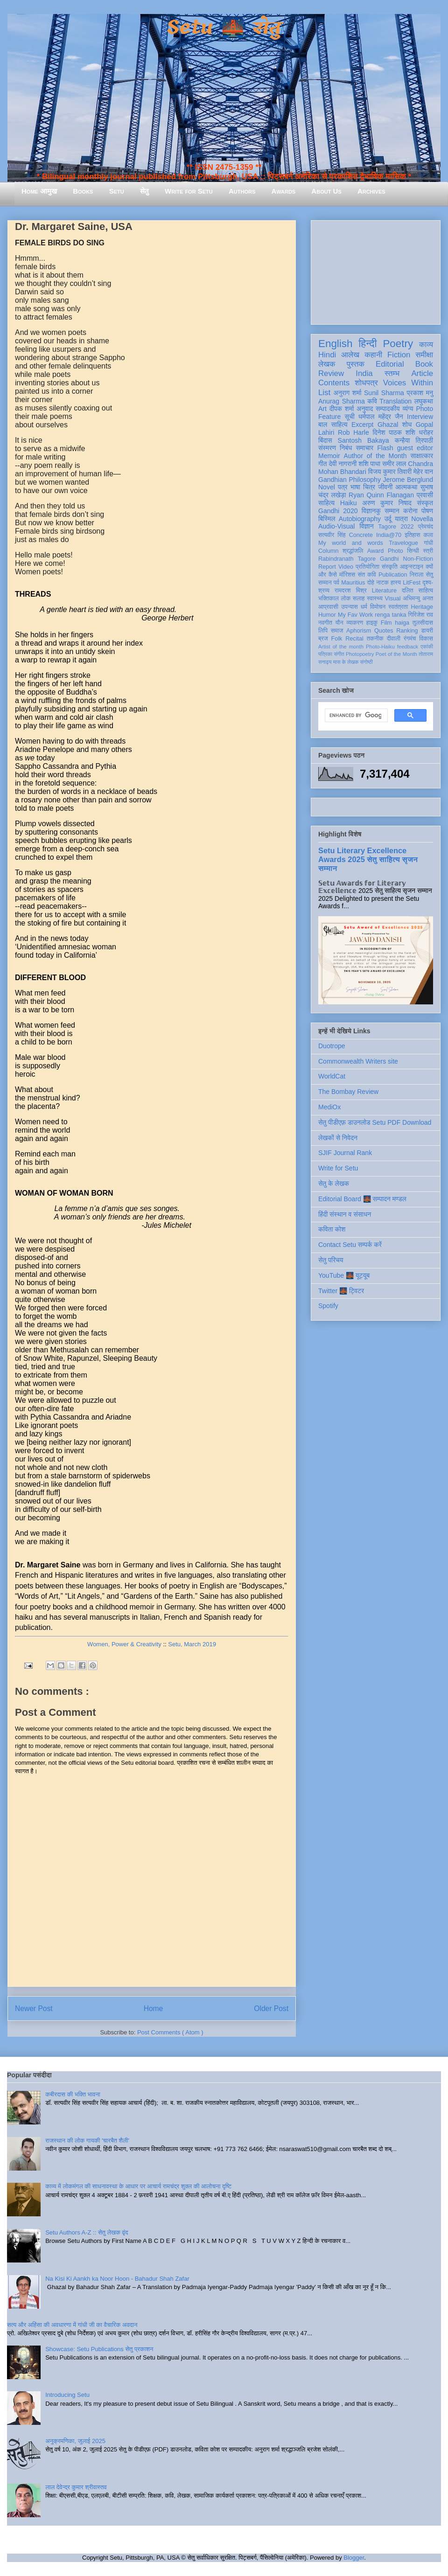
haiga (402, 623)
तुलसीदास (423, 623)
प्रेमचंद (425, 526)
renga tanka (390, 615)
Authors (242, 191)
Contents (334, 382)
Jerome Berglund (408, 479)
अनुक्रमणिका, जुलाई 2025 (75, 2440)
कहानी (373, 354)
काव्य (426, 344)
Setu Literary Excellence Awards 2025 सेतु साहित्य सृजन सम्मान (368, 859)
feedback (407, 646)
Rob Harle (353, 432)
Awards (283, 191)
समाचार (365, 448)
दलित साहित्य (417, 590)
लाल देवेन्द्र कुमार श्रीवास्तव (75, 2487)
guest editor (415, 448)
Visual (393, 598)
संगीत (339, 654)
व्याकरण (354, 623)
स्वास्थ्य (375, 598)
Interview (420, 416)
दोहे (370, 582)
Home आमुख (39, 191)
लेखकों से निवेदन (337, 1138)
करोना (410, 511)
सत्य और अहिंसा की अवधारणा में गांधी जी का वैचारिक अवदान (72, 2324)
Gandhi (389, 559)
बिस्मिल (326, 518)
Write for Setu (189, 191)
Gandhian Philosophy (349, 479)
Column (328, 551)
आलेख (350, 354)
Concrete (361, 535)
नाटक (382, 582)
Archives (371, 191)
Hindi (327, 354)
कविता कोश (331, 1229)
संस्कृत (425, 503)
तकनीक (375, 638)
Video (345, 567)
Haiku (348, 503)
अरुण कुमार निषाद (387, 503)
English (335, 343)
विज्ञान (366, 526)
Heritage (422, 607)
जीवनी (385, 487)
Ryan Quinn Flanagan (381, 495)
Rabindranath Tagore (347, 559)
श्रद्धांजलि (353, 551)
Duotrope (331, 1046)
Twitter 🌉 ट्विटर (341, 1291)
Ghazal (388, 424)
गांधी (428, 543)
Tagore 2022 (396, 526)
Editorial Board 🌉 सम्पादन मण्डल (362, 1199)
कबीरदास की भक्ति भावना (72, 2094)
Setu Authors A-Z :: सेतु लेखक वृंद (86, 2232)
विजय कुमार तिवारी (390, 471)
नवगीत (325, 623)
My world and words (350, 543)
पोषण (427, 511)
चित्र (369, 487)
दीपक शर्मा (341, 408)
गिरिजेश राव (420, 615)
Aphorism (358, 630)
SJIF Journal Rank (345, 1152)
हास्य (396, 582)
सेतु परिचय (330, 1260)
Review (331, 373)
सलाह (359, 598)
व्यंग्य (407, 408)
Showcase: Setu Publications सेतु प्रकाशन (99, 2349)
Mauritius (353, 582)
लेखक (327, 364)
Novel (326, 487)
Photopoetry (360, 654)
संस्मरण (327, 448)
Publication (392, 574)
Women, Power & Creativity (124, 1644)
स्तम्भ (392, 373)
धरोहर (426, 432)
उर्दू (387, 518)
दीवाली (393, 638)
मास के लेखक (346, 662)
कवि (372, 401)
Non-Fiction (418, 559)
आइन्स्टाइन (411, 567)
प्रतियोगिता (367, 567)
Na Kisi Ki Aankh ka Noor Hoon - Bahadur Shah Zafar (117, 2278)
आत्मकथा (406, 487)
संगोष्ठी (366, 662)
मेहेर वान (423, 471)
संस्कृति (390, 567)
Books (83, 191)
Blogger (353, 2557)
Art (322, 408)
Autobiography (360, 518)
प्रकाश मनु (420, 393)
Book (424, 364)
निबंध (346, 448)
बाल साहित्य (333, 424)
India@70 (388, 535)
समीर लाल (394, 463)
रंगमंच (410, 638)
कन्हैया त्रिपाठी (414, 440)
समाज (337, 630)
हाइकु (372, 623)
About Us (326, 191)
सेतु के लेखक (333, 1183)
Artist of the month (341, 646)
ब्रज (323, 638)
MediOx (329, 1107)
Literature (384, 590)
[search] (355, 715)
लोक (346, 598)
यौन (339, 623)
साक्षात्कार (421, 456)
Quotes (383, 630)
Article (422, 373)
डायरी (427, 630)
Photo (395, 551)
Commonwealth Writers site (358, 1061)
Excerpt (362, 424)
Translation (395, 401)
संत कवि (366, 574)
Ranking (407, 630)
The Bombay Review (348, 1091)
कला (429, 535)
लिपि (323, 630)
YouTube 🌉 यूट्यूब (344, 1275)
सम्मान (392, 511)
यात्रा (401, 518)
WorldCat (331, 1076)
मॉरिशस (347, 574)
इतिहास (412, 535)
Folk (337, 638)
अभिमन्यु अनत (418, 598)
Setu (116, 191)
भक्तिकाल (328, 598)
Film (386, 623)
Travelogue (403, 543)
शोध (407, 424)
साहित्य (326, 503)
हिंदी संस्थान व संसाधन (344, 1214)
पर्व (336, 582)
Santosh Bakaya (363, 440)
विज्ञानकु (371, 511)
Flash (385, 448)
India (364, 373)
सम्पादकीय (388, 408)
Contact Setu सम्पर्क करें (350, 1244)
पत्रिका (325, 654)
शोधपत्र (366, 382)
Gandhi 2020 (337, 511)
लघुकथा (423, 401)
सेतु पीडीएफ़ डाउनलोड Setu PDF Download (374, 1122)
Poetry (398, 343)
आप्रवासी (328, 607)
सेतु (144, 191)
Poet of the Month (396, 654)
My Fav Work (355, 615)
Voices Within (408, 382)
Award (375, 551)
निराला (416, 574)
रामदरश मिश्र (351, 590)
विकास (426, 638)
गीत (322, 463)
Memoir (329, 456)
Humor (327, 615)
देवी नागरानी (343, 463)
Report (327, 567)
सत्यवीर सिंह (332, 535)
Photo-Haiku (380, 646)
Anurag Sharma (341, 401)
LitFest (411, 582)
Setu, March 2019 (192, 1644)
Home (153, 2008)
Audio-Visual (336, 526)
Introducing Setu (67, 2394)
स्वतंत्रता (398, 607)
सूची (349, 416)
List (324, 392)
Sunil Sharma (384, 393)
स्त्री (428, 551)
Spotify (328, 1305)
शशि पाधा (369, 463)
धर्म (364, 607)
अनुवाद (365, 408)
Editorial (390, 364)
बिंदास (325, 440)
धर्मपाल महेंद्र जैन (380, 416)
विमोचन (377, 607)
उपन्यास (349, 607)
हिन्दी (367, 343)
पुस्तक (355, 364)
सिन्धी (413, 551)
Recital (354, 638)
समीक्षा (424, 354)
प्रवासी (425, 495)
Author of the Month (375, 456)
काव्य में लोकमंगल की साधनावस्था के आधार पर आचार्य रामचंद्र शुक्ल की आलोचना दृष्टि (138, 2186)
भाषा (355, 487)
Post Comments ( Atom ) (170, 2032)
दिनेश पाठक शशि (393, 432)
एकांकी (426, 646)
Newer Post (34, 2008)
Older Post (271, 2008)
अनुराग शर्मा (348, 393)
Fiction (398, 354)
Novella (422, 518)
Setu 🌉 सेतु (224, 28)
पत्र (343, 487)
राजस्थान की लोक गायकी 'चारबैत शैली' (87, 2140)
